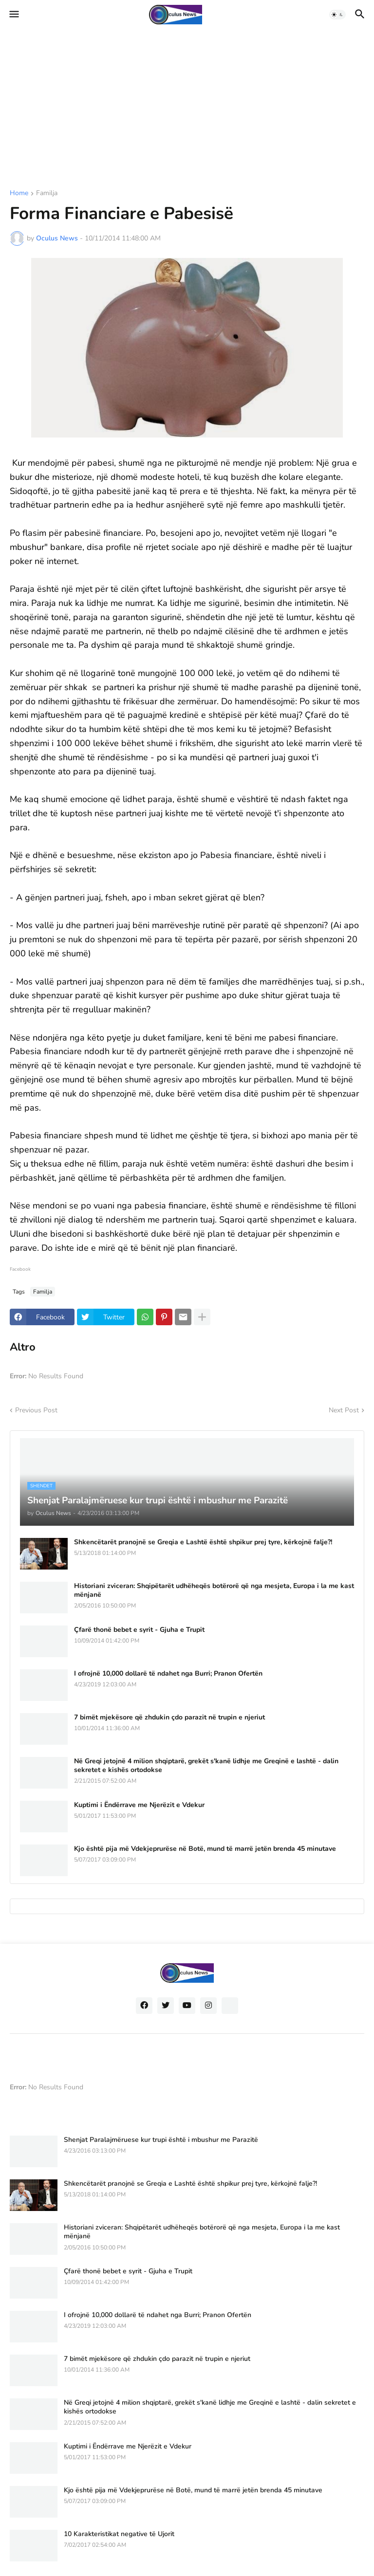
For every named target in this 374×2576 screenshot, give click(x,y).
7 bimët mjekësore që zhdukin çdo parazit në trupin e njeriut (169, 1717)
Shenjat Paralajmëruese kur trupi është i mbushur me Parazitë (161, 2140)
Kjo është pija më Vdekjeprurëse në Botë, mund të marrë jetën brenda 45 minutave (205, 1849)
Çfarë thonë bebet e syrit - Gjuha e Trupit (139, 1630)
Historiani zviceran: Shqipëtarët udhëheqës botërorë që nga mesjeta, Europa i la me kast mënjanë (214, 1590)
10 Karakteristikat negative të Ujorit (119, 2534)
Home (19, 194)
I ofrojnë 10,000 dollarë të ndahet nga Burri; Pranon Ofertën (168, 1673)
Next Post (344, 1410)
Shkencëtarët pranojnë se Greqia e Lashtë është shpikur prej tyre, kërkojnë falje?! (203, 1542)
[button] (13, 14)
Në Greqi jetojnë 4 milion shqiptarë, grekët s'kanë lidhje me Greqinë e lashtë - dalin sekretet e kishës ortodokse (206, 1765)
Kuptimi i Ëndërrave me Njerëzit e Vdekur (139, 1805)
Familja (46, 194)
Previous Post (36, 1410)
